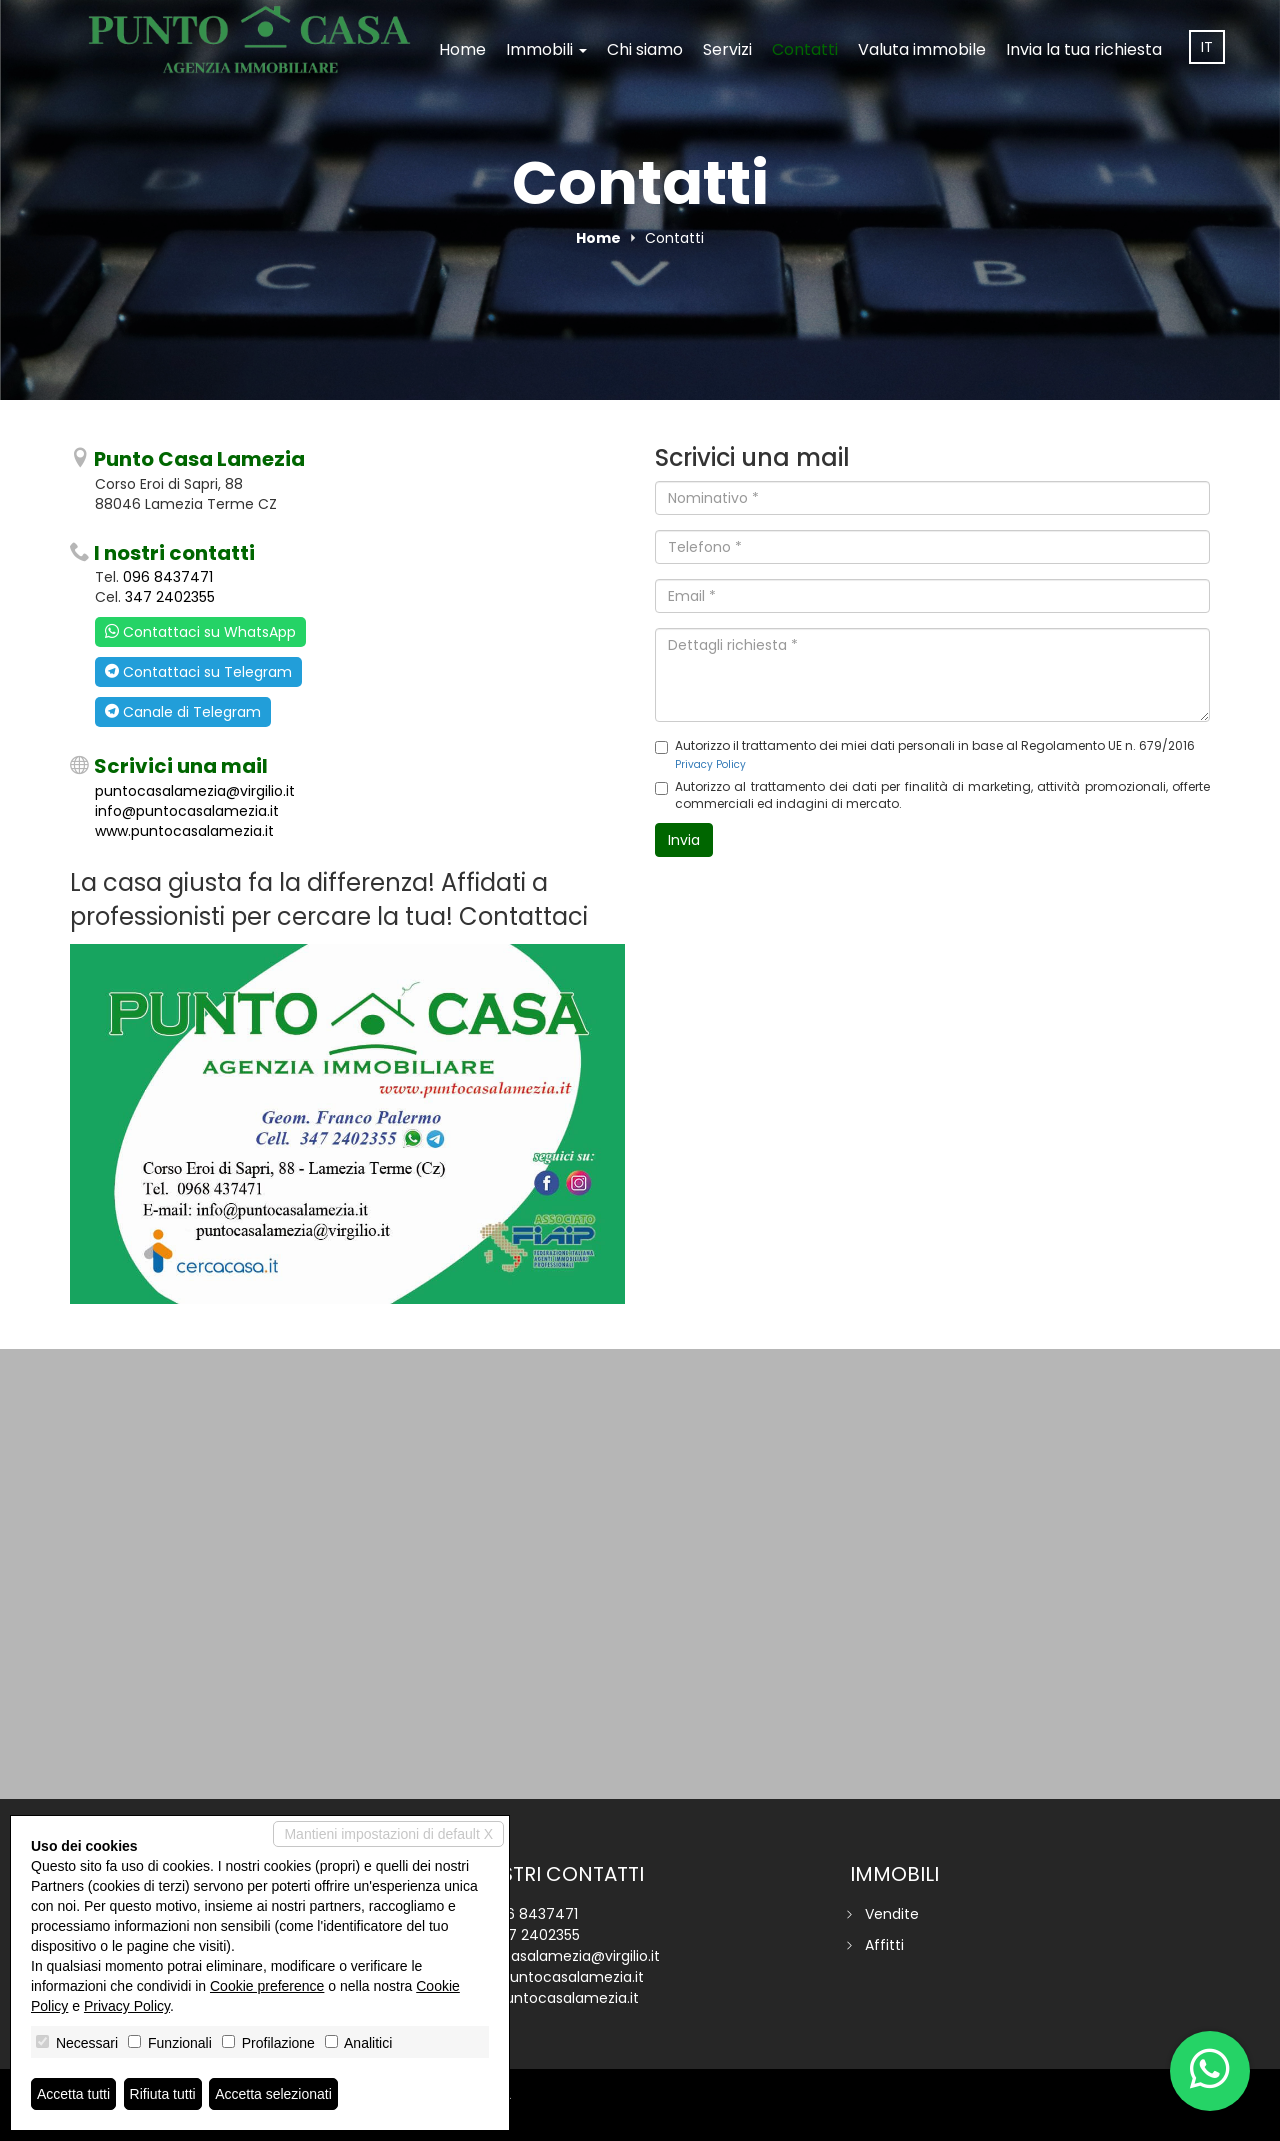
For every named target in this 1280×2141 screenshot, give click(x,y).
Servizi (727, 49)
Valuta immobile (922, 49)
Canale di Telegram (183, 712)
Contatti (805, 49)
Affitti (884, 1945)
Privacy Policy (710, 764)
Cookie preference (267, 1986)
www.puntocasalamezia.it (184, 831)
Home (462, 49)
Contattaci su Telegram (198, 672)
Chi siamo (645, 49)
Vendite (892, 1914)
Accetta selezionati (273, 2094)
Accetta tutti (73, 2094)
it (1207, 47)
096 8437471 (168, 577)
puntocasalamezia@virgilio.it (195, 791)
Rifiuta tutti (163, 2094)
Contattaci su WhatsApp (200, 632)
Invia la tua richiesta (1084, 49)
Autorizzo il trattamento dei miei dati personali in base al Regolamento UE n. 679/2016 (925, 754)
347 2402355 (170, 597)
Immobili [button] (546, 49)
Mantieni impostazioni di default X (388, 1834)
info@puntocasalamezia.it (187, 811)
